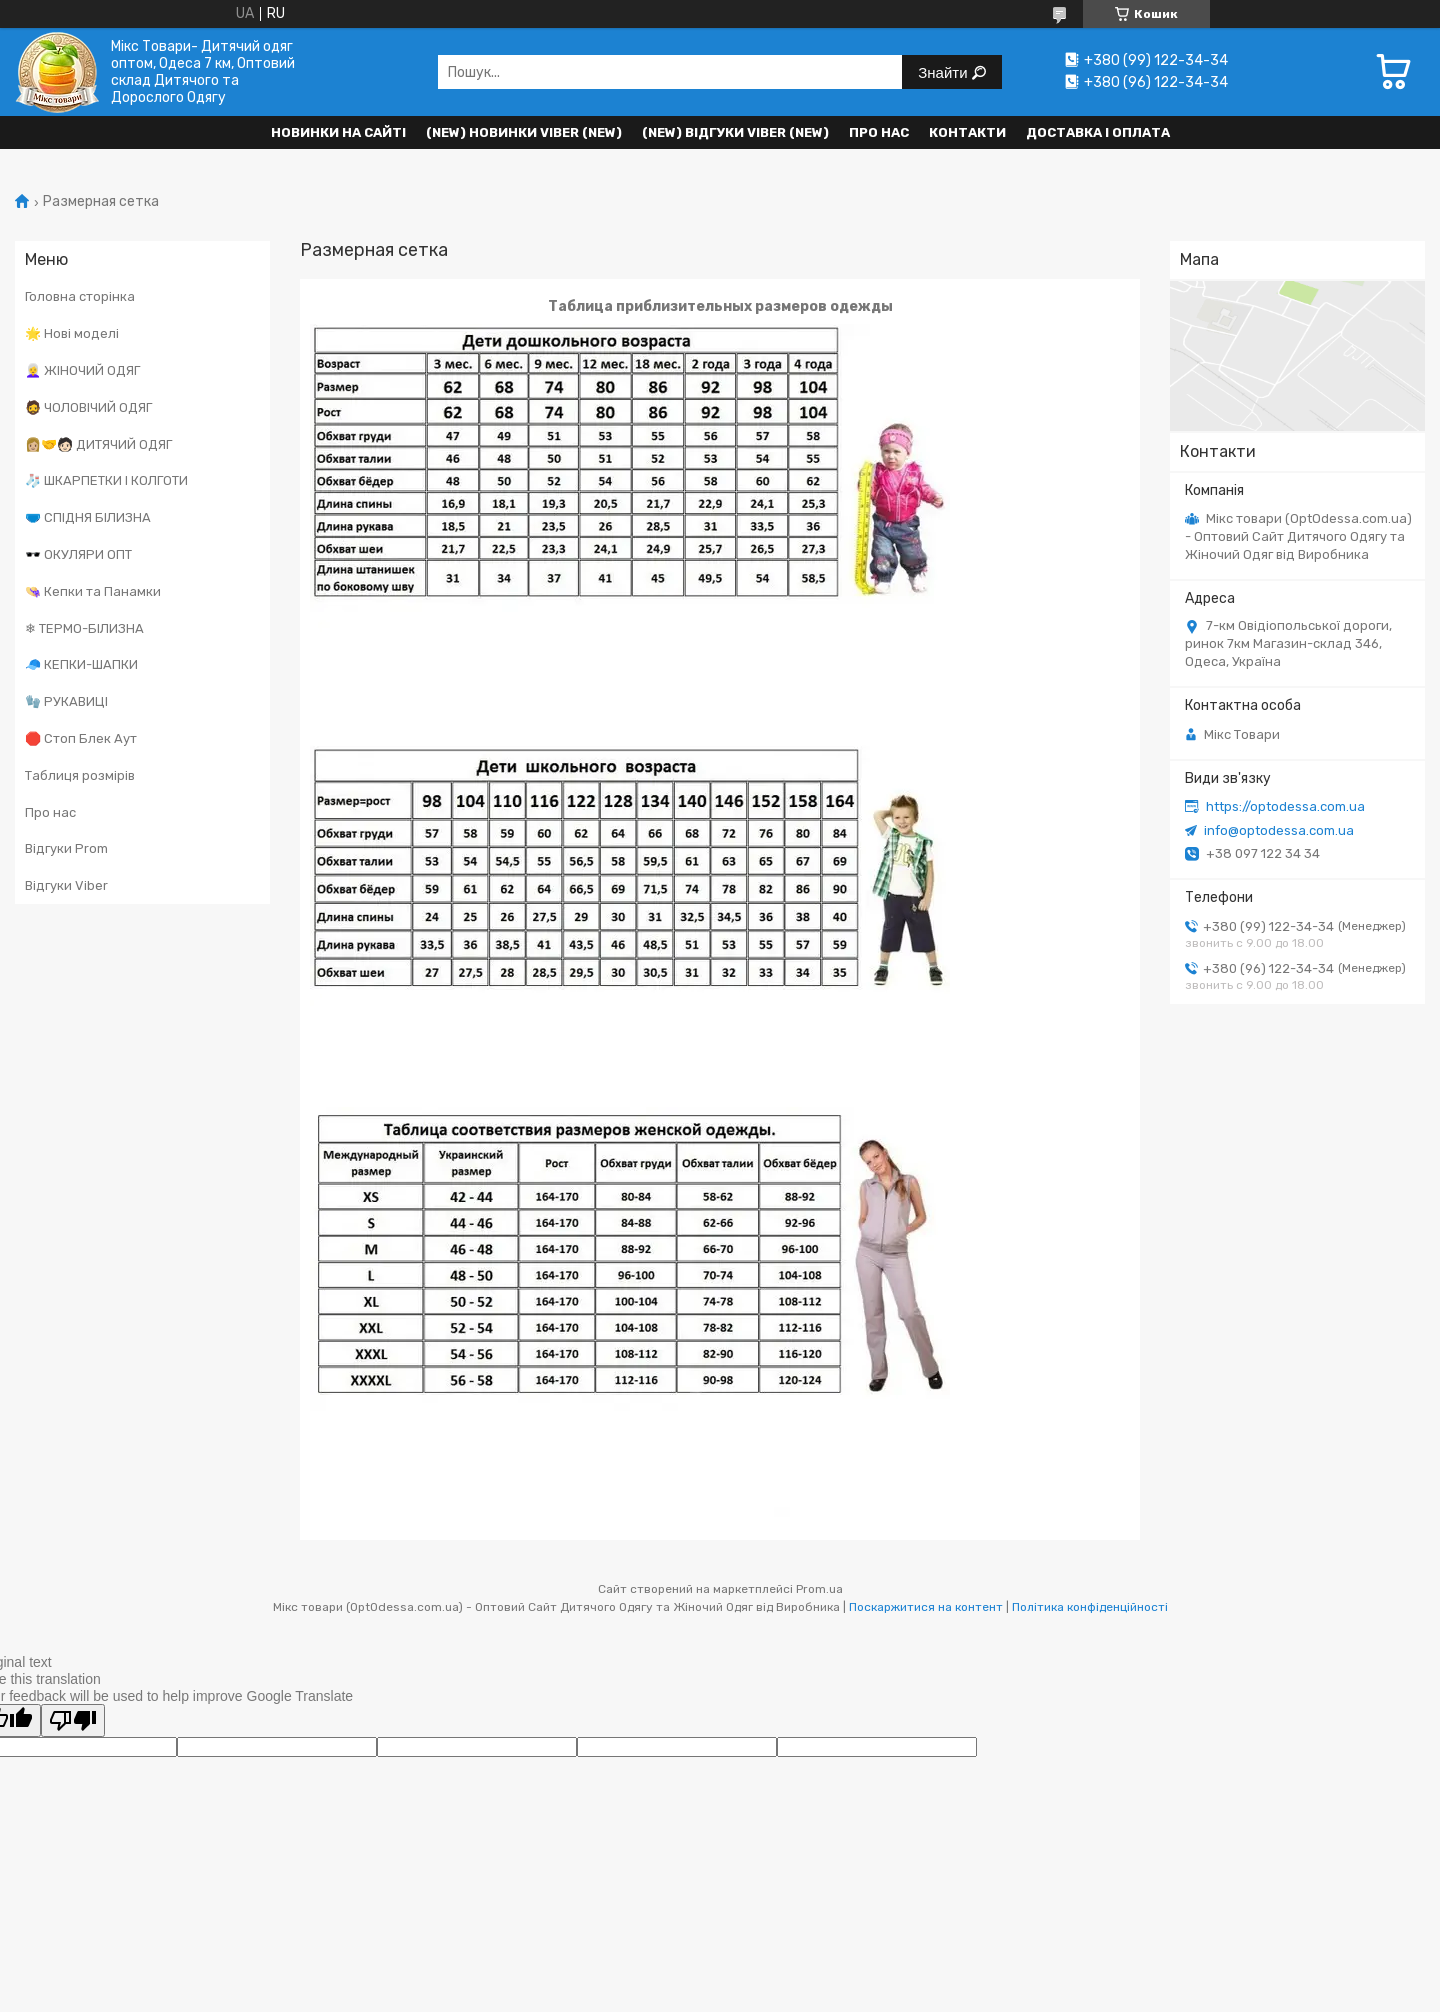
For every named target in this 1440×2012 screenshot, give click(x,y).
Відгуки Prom (66, 848)
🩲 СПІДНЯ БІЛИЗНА (88, 517)
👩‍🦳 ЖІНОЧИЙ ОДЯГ (82, 370)
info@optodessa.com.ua (1279, 830)
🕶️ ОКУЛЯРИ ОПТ (78, 554)
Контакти (967, 132)
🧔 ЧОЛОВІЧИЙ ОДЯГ (88, 407)
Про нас (879, 132)
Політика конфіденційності (1090, 1607)
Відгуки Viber (66, 885)
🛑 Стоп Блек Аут (81, 738)
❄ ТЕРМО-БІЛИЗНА (84, 628)
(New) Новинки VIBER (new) (524, 132)
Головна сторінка (80, 296)
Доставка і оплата (1098, 132)
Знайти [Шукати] (944, 72)
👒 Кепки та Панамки (93, 591)
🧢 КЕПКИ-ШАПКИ (81, 664)
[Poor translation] (73, 1720)
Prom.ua (819, 1589)
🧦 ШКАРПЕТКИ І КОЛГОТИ (106, 480)
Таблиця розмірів (80, 775)
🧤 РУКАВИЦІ (66, 701)
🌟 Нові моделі (72, 333)
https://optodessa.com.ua (1285, 806)
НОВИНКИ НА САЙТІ (338, 132)
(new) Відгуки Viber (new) (735, 132)
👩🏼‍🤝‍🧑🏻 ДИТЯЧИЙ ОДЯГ (98, 444)
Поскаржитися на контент (926, 1607)
